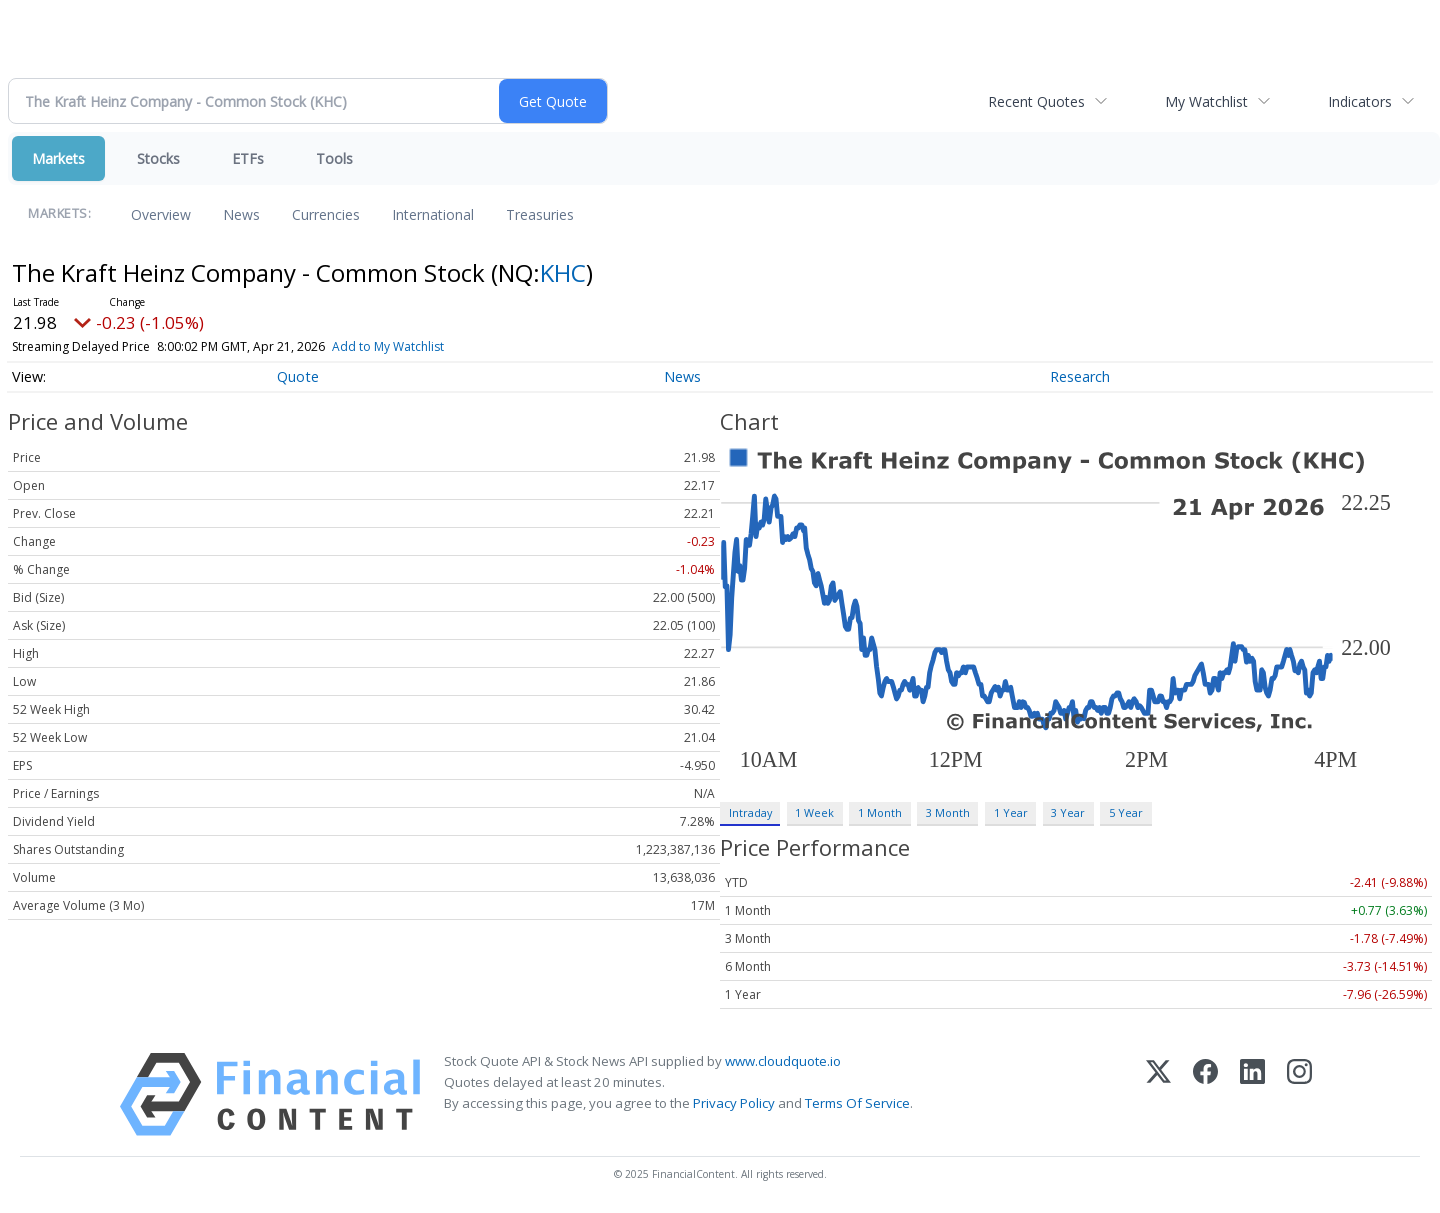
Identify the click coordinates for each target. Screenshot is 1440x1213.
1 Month (880, 812)
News (241, 214)
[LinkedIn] (1252, 1094)
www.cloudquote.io (783, 1061)
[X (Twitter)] (1158, 1094)
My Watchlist (1206, 101)
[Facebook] (1205, 1094)
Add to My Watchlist (388, 346)
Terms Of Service (857, 1103)
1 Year (1011, 812)
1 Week (814, 812)
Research (1080, 376)
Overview (161, 214)
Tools (334, 158)
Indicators (1360, 101)
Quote (298, 376)
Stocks (158, 158)
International (433, 214)
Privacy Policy (734, 1103)
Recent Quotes (1036, 101)
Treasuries (540, 214)
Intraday (750, 812)
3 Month (948, 812)
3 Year (1068, 812)
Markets (58, 158)
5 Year (1126, 812)
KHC (563, 272)
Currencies (326, 214)
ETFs (248, 158)
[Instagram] (1299, 1094)
